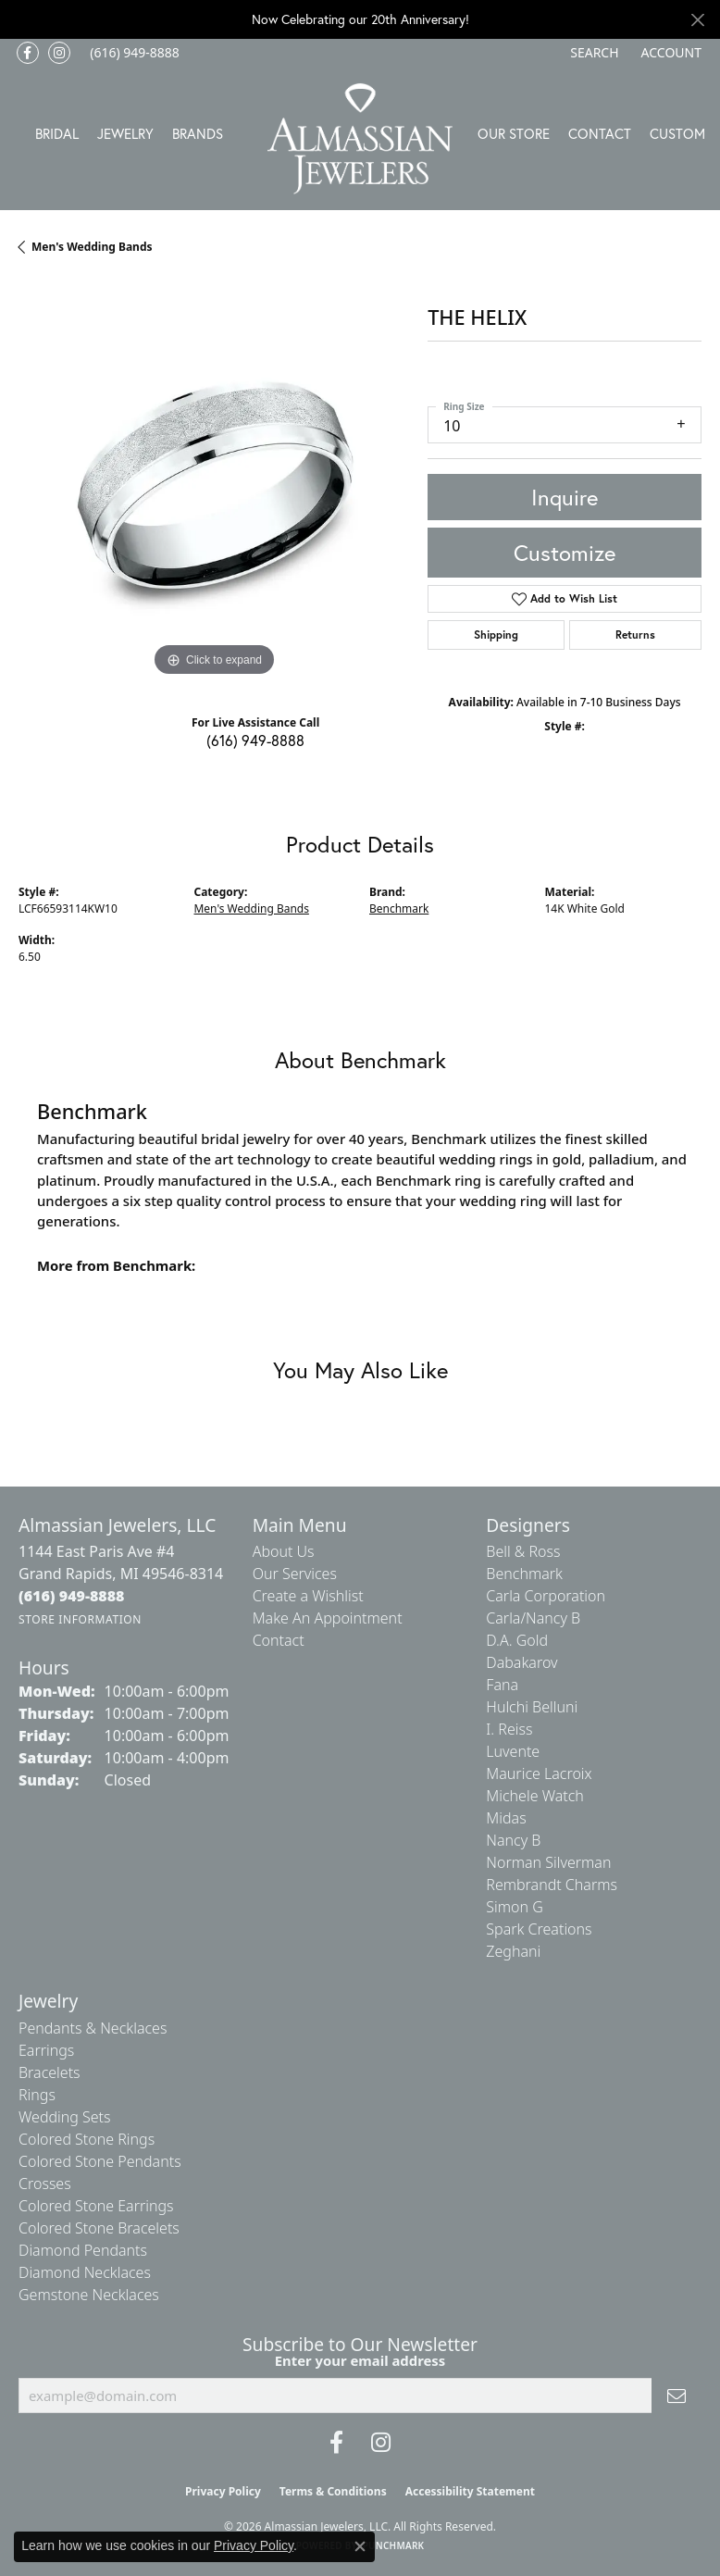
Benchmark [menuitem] (524, 1573)
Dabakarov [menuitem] (521, 1662)
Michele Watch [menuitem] (535, 1796)
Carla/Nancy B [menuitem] (533, 1618)
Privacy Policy (223, 2491)
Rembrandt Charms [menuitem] (551, 1884)
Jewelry (125, 133)
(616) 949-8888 (255, 740)
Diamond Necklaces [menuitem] (85, 2272)
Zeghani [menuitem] (513, 1951)
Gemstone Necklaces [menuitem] (89, 2294)
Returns (635, 634)
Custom (677, 133)
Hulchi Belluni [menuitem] (531, 1707)
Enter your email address (360, 2360)
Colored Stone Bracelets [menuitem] (99, 2228)
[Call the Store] (72, 1596)
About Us (284, 1551)
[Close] (697, 19)
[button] (592, 53)
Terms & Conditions (333, 2491)
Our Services (295, 1573)
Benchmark (398, 908)
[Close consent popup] (360, 2546)
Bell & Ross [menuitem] (523, 1551)
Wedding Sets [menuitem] (65, 2117)
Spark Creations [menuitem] (538, 1929)
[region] (214, 486)
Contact (599, 133)
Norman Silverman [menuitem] (548, 1862)
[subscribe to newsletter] (676, 2395)
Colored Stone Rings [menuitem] (87, 2139)
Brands (197, 133)
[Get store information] (80, 1619)
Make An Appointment (328, 1618)
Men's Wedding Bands (92, 247)
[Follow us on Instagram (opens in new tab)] (59, 53)
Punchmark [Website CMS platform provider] (394, 2545)
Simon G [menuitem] (514, 1907)
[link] (133, 53)
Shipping (496, 634)
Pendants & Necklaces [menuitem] (93, 2028)
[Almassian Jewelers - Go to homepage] (360, 138)
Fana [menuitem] (502, 1684)
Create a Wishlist (308, 1596)
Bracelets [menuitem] (50, 2072)
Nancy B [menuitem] (513, 1840)
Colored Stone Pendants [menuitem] (100, 2161)
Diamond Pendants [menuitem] (83, 2250)
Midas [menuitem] (506, 1818)
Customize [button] (564, 552)
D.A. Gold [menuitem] (517, 1640)
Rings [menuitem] (37, 2094)
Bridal (57, 133)
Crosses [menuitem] (45, 2183)
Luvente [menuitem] (513, 1751)
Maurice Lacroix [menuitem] (538, 1773)
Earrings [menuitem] (46, 2050)
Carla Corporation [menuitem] (545, 1596)
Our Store (514, 133)
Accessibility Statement (470, 2491)
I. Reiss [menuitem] (509, 1729)
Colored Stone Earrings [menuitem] (96, 2206)
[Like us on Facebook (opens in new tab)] (28, 53)
